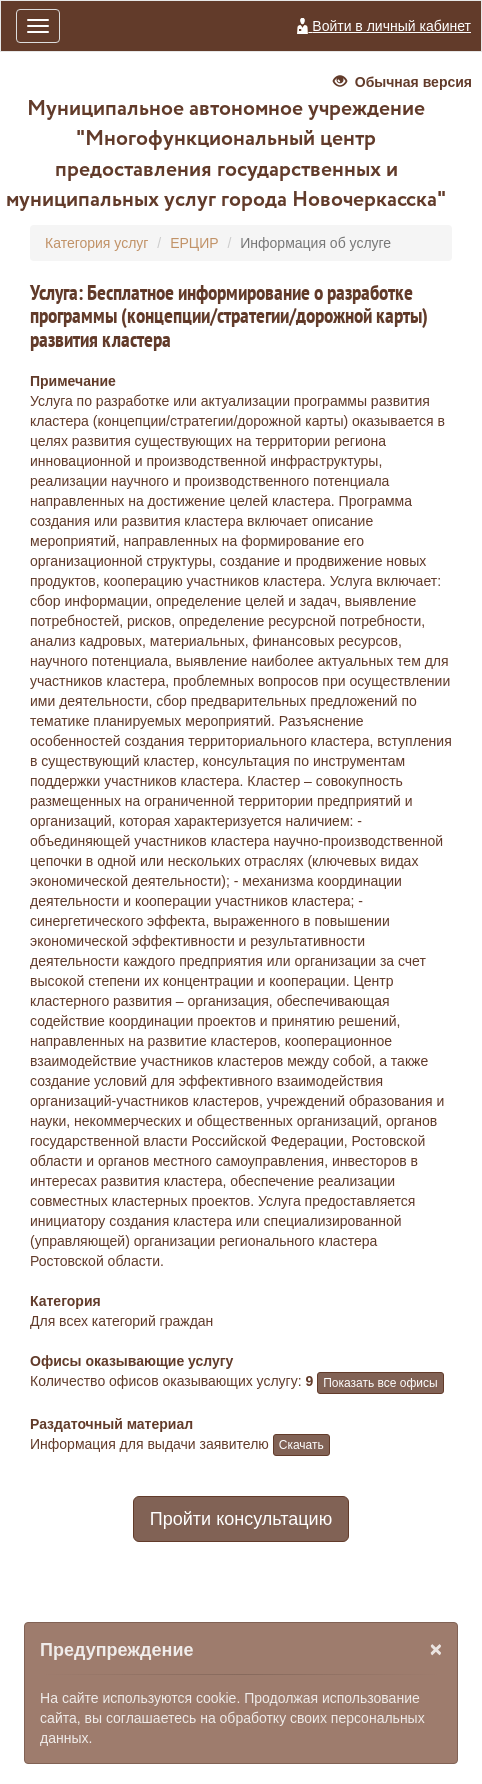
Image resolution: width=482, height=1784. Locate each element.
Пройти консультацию (241, 1519)
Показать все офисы (380, 1383)
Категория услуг (96, 243)
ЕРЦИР (194, 243)
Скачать (301, 1445)
